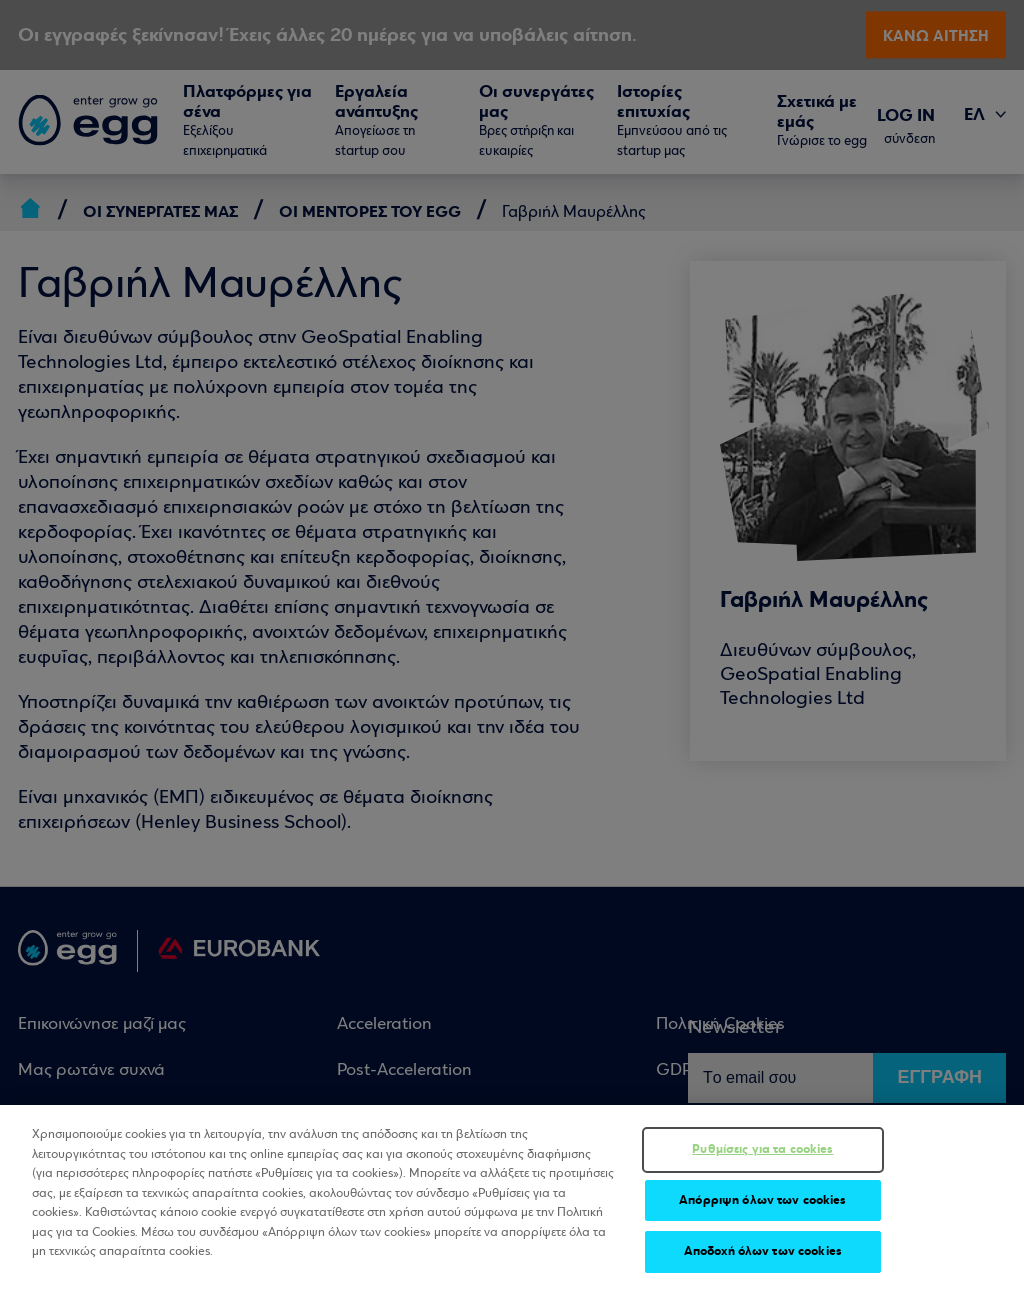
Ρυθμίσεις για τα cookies (762, 1150)
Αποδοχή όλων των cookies (763, 1253)
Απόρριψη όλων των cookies (762, 1201)
